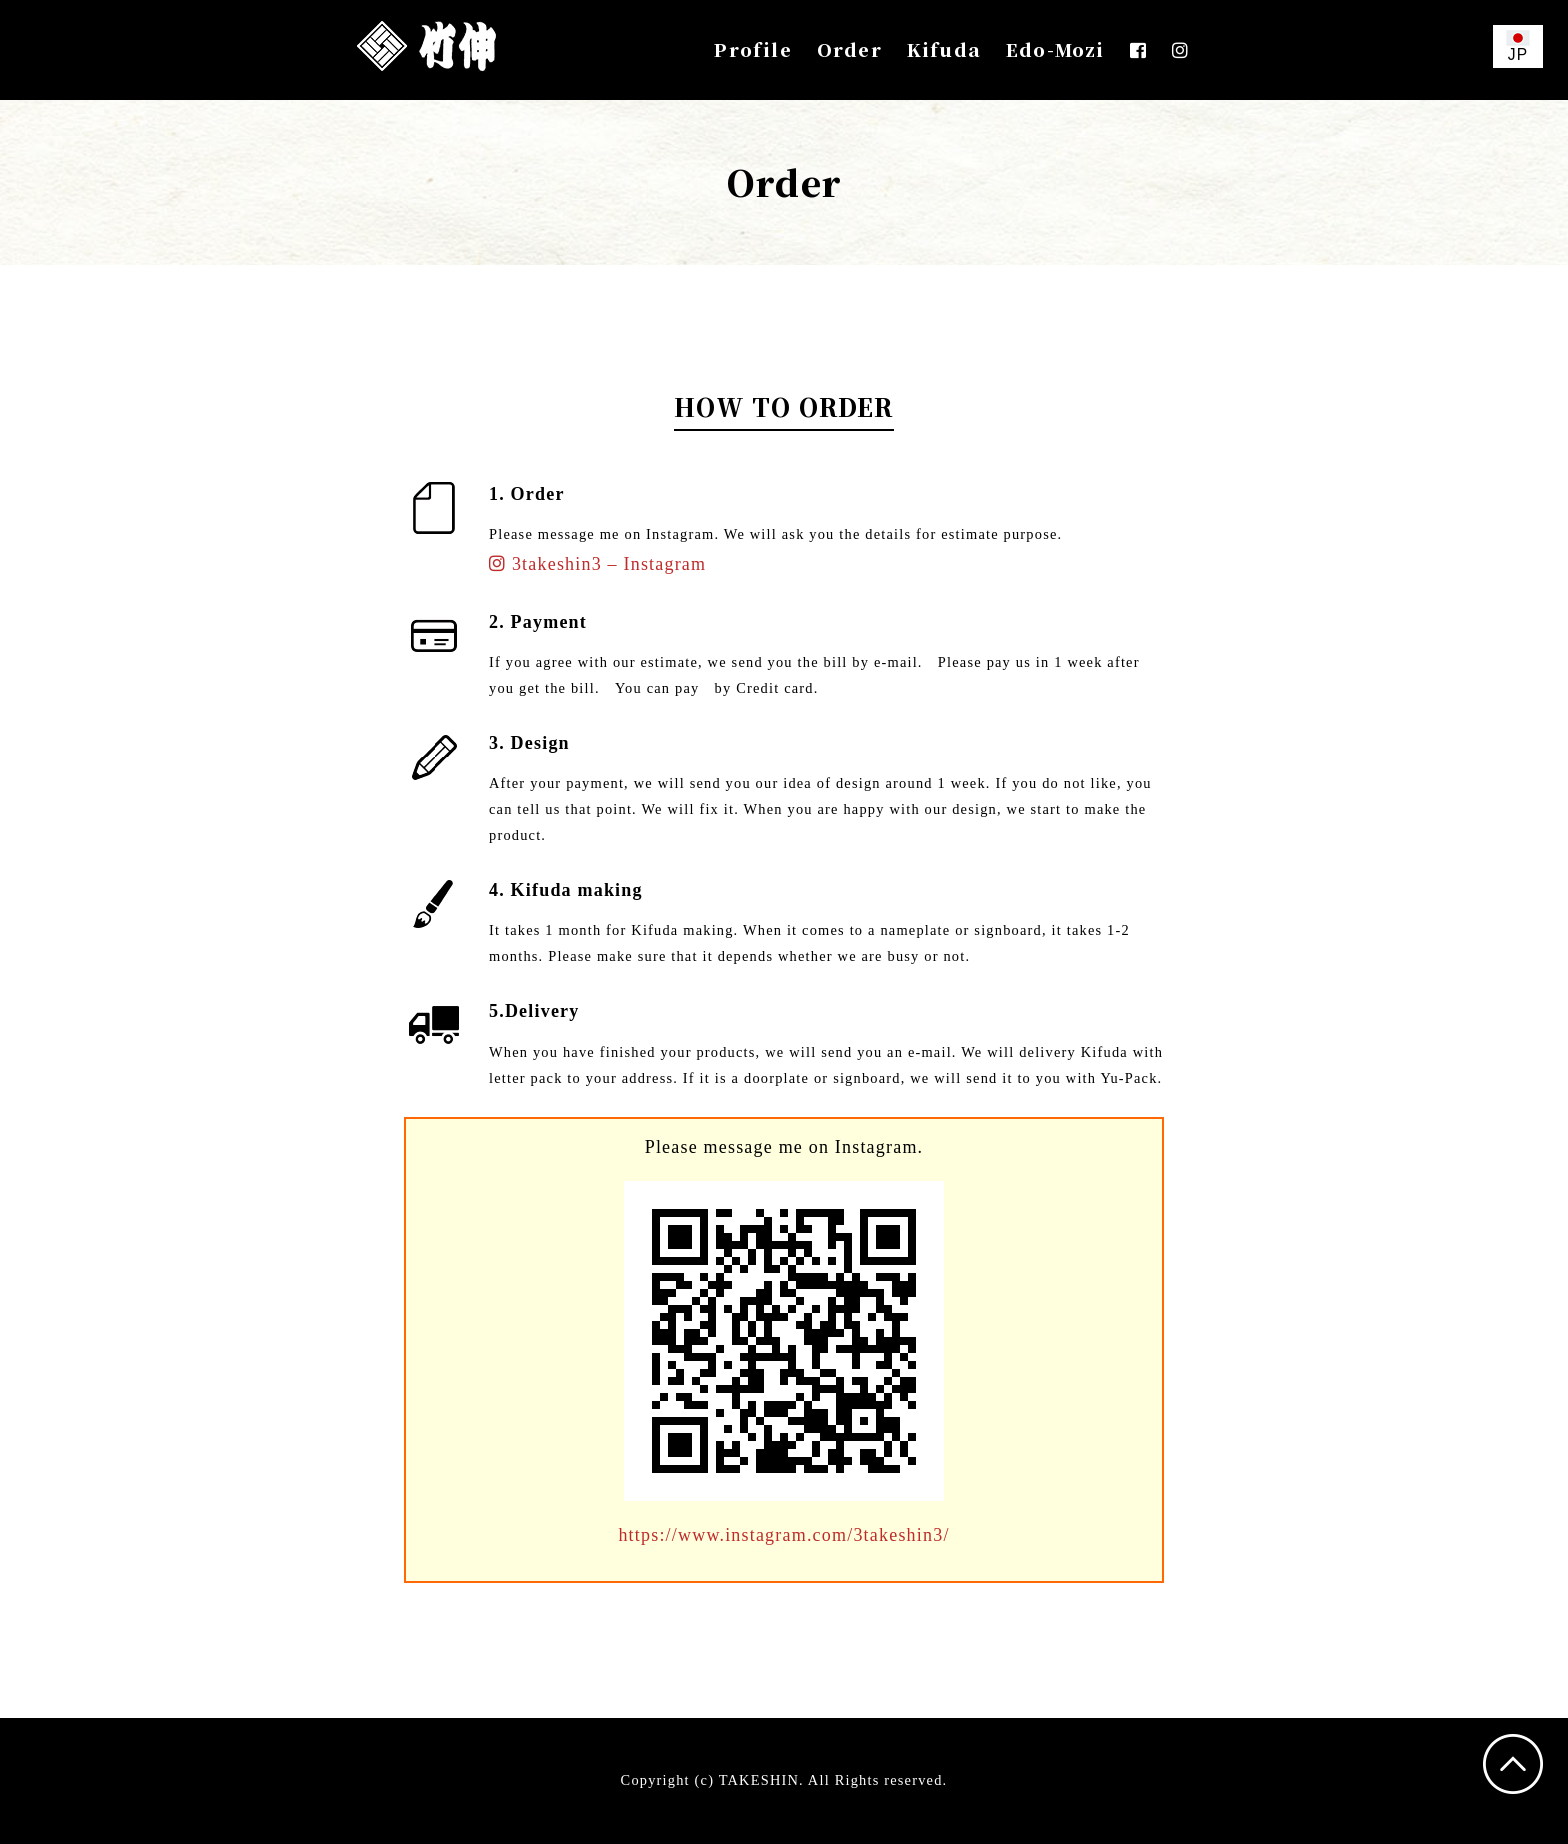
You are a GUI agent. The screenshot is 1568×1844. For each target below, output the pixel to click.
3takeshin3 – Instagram (597, 564)
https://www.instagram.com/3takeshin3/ (783, 1535)
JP (1518, 46)
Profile (752, 49)
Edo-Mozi (1055, 49)
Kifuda (944, 49)
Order (849, 49)
